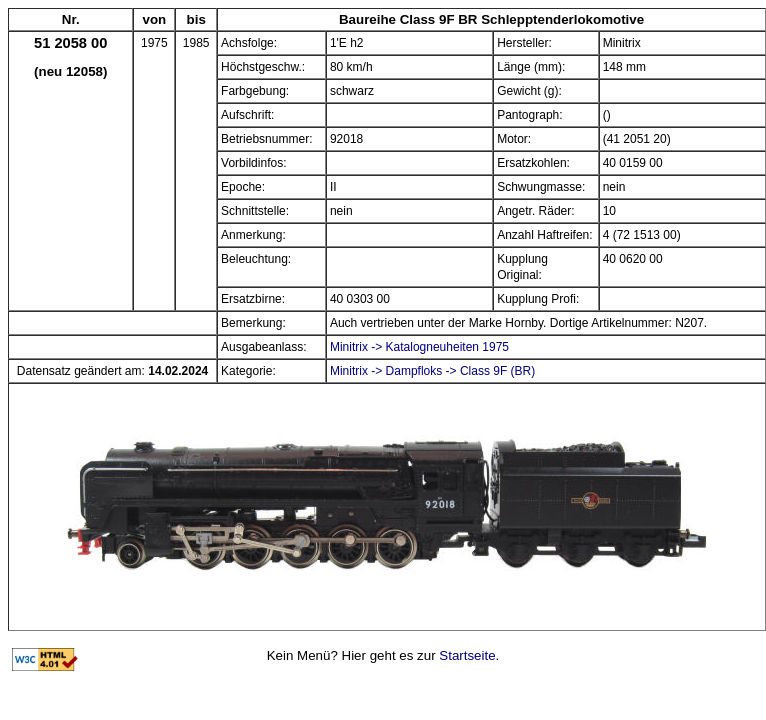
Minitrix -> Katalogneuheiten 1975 (419, 347)
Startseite (467, 655)
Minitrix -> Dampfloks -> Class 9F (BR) (432, 371)
